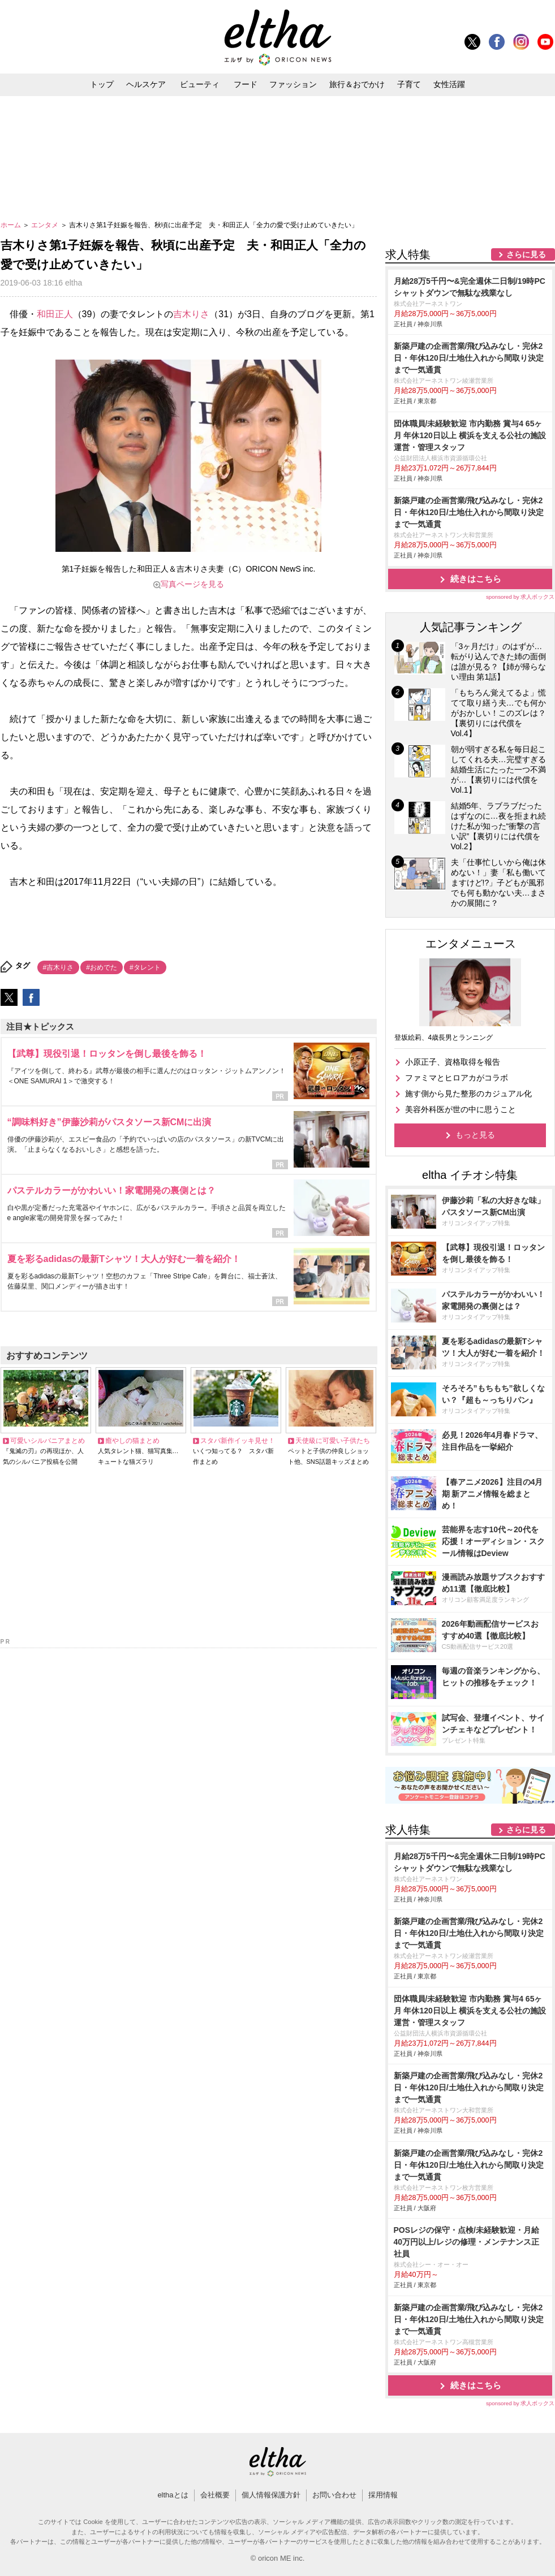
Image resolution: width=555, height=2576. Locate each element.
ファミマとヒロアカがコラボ (456, 1077)
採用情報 (383, 2495)
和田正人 (55, 314)
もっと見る (475, 1134)
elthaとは (172, 2495)
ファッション (293, 84)
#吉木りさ (58, 967)
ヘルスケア (146, 84)
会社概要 (215, 2495)
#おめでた (101, 967)
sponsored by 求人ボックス (520, 597)
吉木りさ (191, 314)
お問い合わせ (334, 2495)
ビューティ (200, 84)
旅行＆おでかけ (357, 84)
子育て (409, 84)
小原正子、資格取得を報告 (452, 1061)
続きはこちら (475, 579)
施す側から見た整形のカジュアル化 (468, 1093)
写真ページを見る (192, 584)
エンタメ (45, 225)
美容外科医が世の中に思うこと (460, 1109)
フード (245, 84)
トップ (102, 84)
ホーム (12, 225)
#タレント (145, 967)
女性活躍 (449, 84)
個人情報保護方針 (271, 2495)
